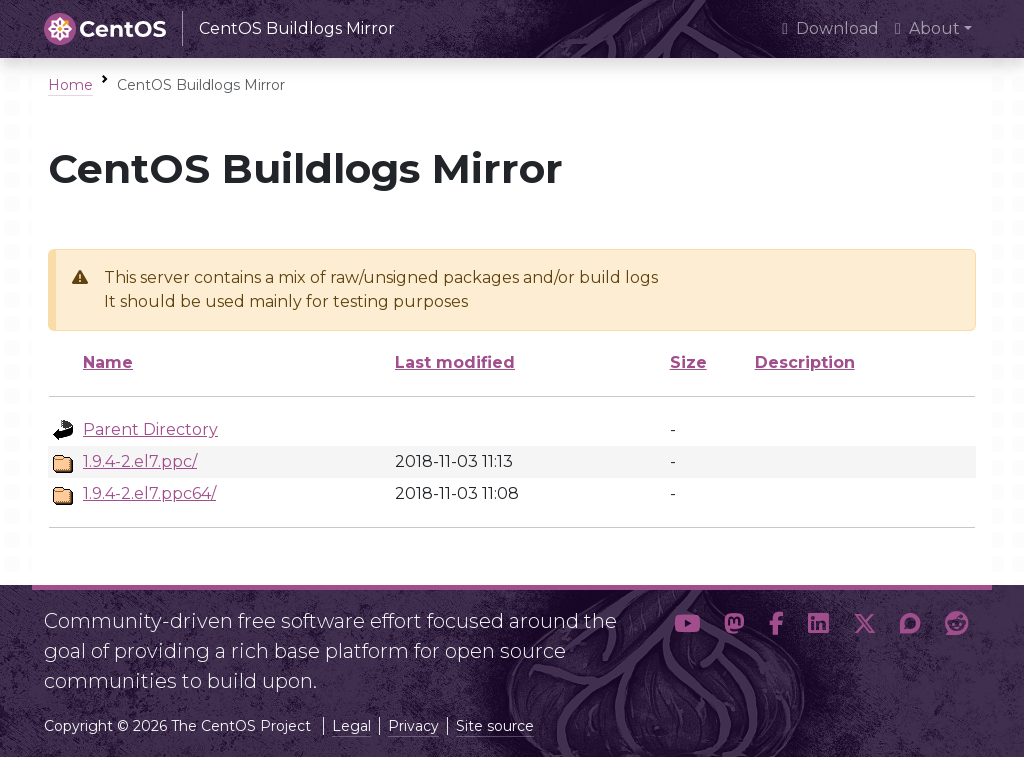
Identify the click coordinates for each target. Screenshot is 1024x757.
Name (108, 362)
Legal (351, 726)
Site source (495, 726)
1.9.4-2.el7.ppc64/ (149, 493)
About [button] (927, 28)
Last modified (455, 362)
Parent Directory (150, 429)
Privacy (413, 726)
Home (70, 85)
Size (688, 362)
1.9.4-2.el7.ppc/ (140, 461)
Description (805, 362)
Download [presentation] (830, 28)
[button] (687, 643)
